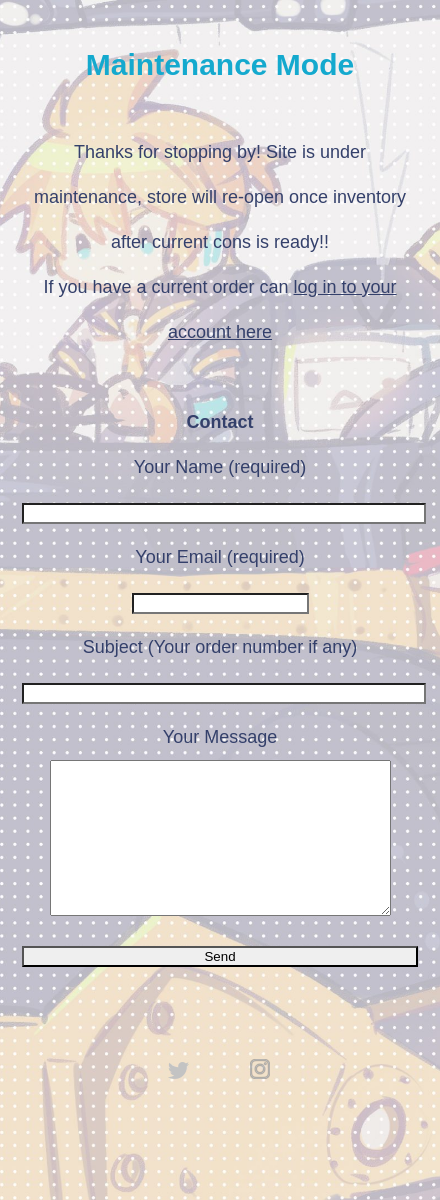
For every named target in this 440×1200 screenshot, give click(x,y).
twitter (179, 1099)
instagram (261, 1099)
